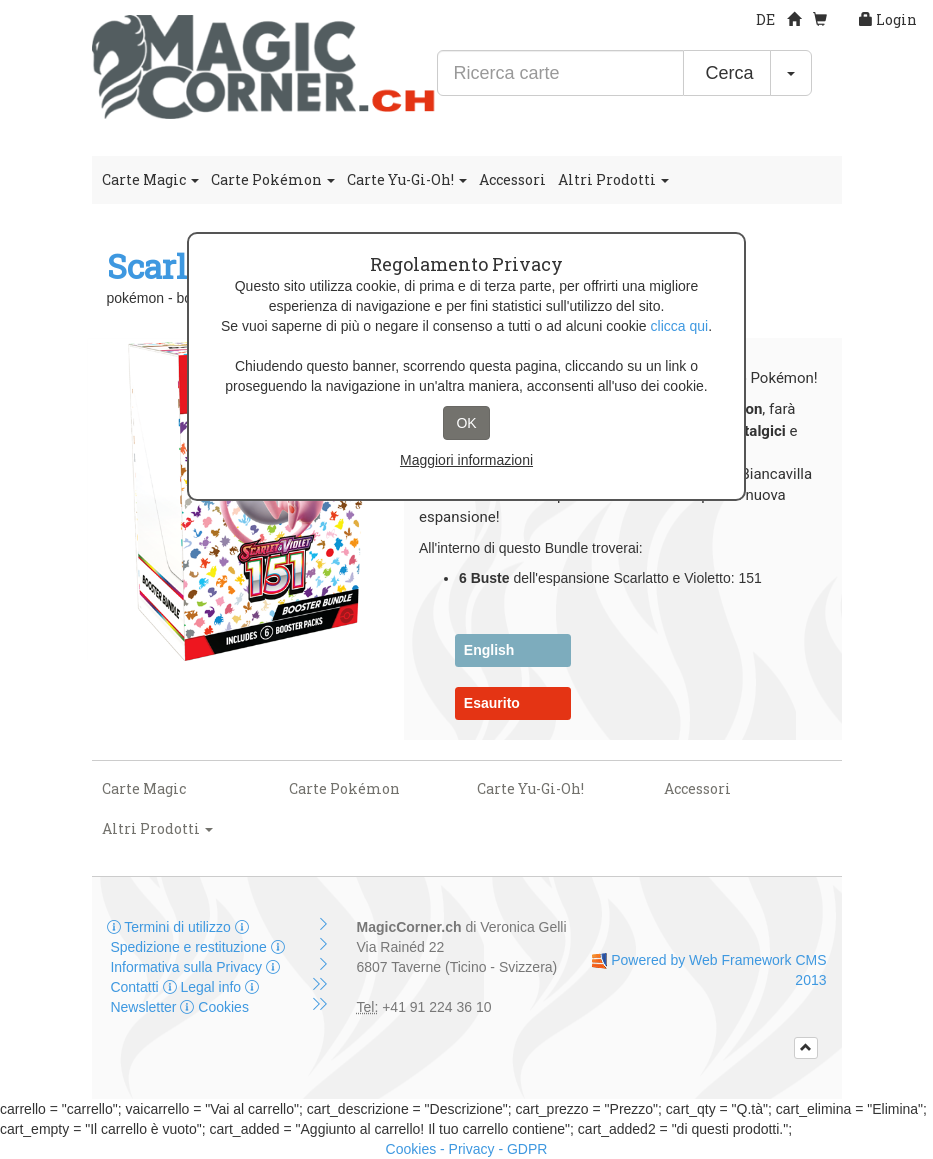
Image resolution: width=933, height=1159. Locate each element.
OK (466, 423)
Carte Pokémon (273, 179)
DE (765, 19)
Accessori (512, 179)
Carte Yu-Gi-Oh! (407, 179)
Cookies (214, 1007)
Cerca (726, 73)
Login (888, 19)
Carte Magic (150, 179)
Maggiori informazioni (466, 460)
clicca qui (680, 326)
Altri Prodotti (613, 179)
